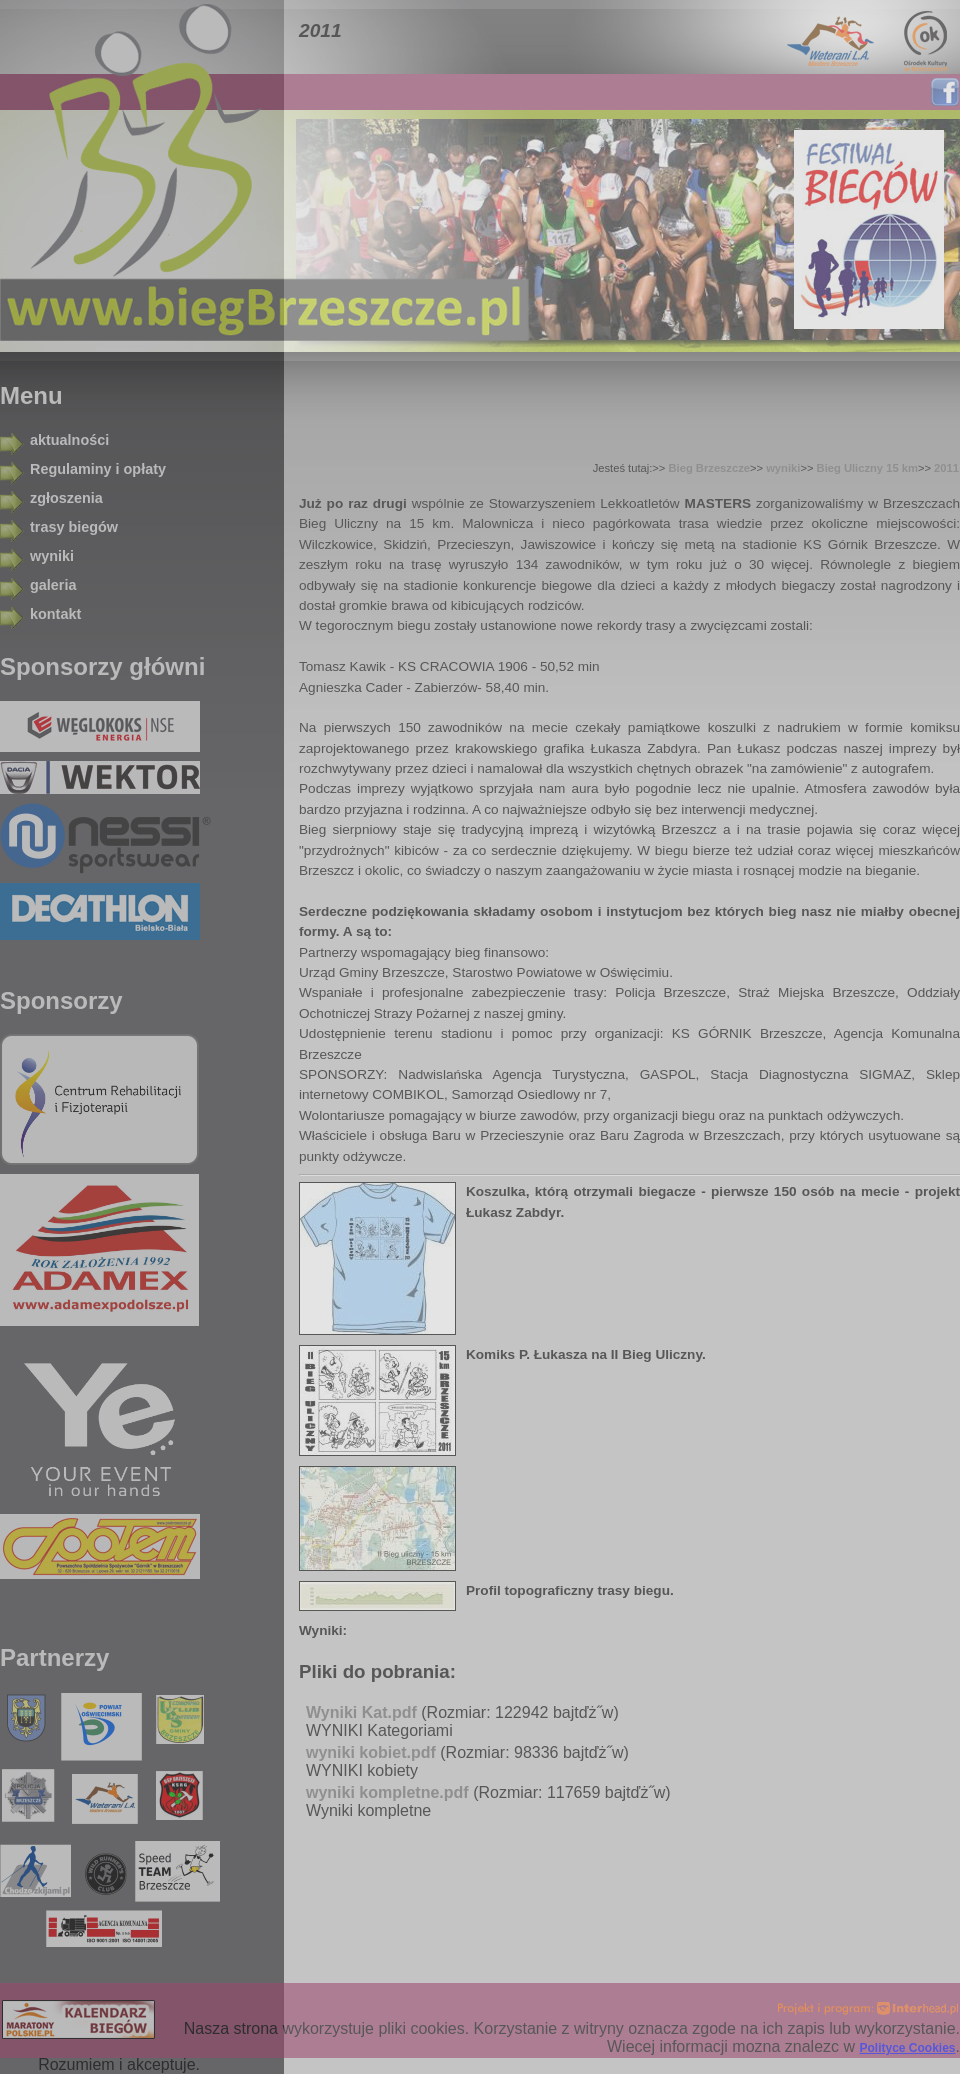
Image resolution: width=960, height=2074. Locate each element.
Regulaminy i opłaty (98, 469)
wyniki (52, 556)
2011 (946, 468)
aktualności (69, 440)
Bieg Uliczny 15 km (867, 468)
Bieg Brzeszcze (709, 468)
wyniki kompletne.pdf (387, 1792)
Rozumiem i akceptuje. (119, 2064)
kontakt (55, 614)
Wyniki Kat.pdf (361, 1712)
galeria (53, 585)
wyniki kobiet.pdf (371, 1752)
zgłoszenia (66, 498)
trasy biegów (74, 527)
